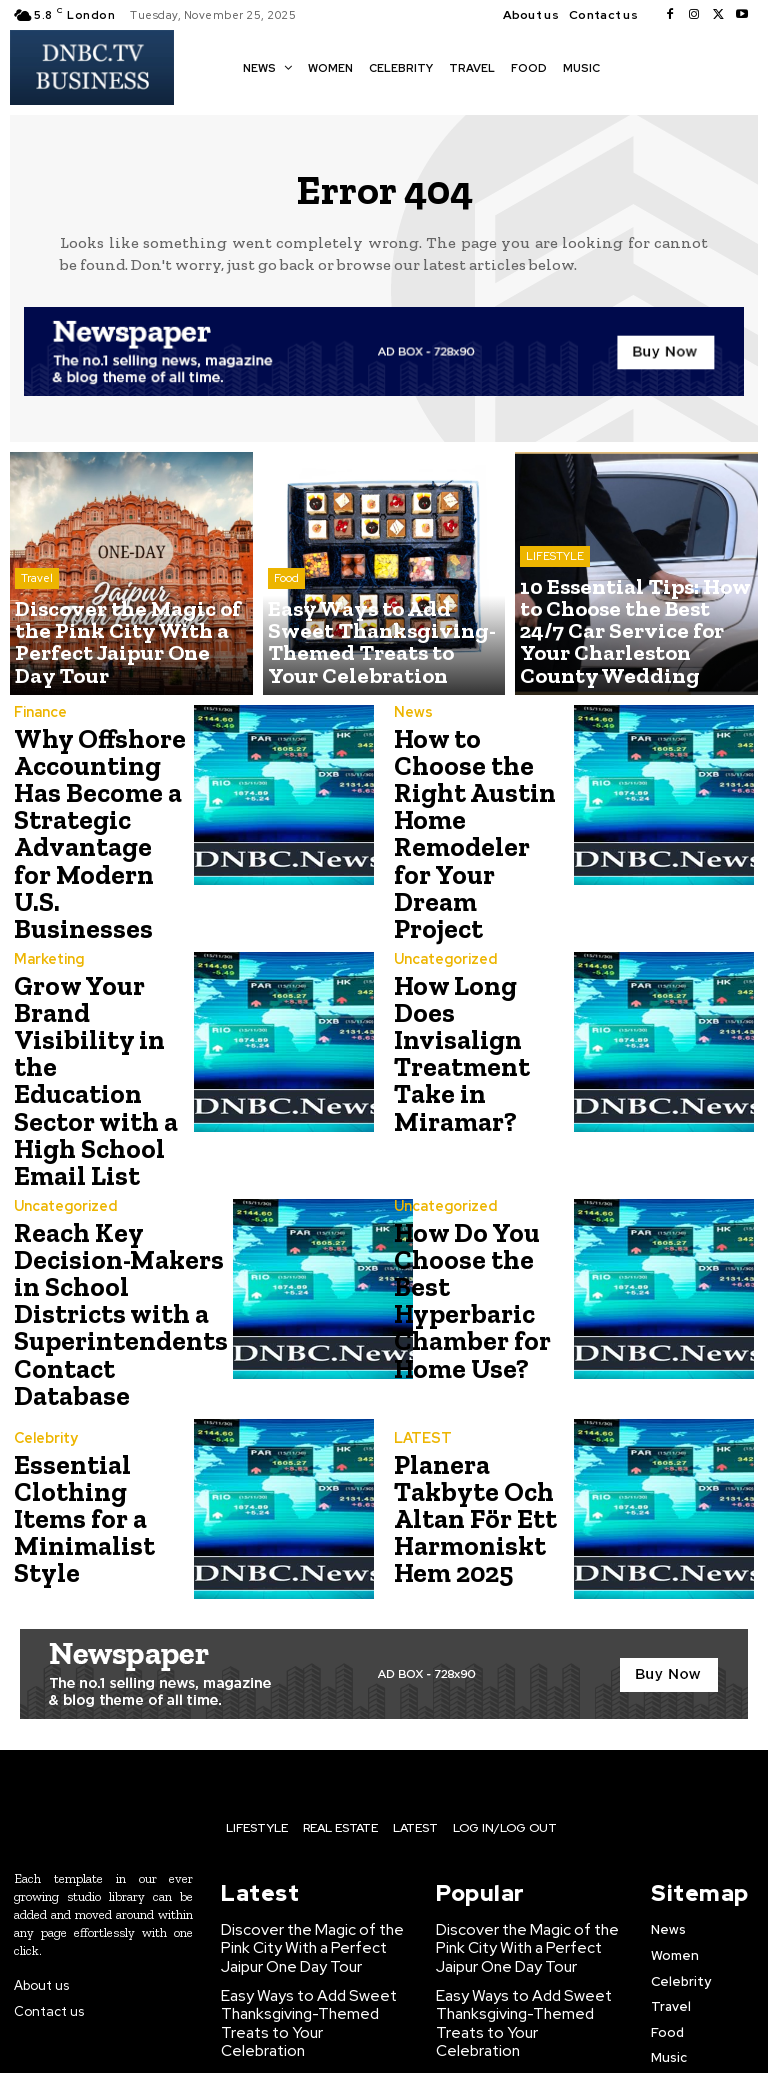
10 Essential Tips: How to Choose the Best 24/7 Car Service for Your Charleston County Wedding (307, 1949)
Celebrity (45, 1324)
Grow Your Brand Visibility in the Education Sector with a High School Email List (93, 1005)
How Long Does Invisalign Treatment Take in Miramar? (478, 1002)
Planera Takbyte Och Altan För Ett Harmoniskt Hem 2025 (466, 1396)
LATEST (420, 1324)
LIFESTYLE (555, 604)
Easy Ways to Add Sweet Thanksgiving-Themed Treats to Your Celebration (304, 1881)
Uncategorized (444, 930)
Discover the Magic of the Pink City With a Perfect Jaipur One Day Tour (302, 1822)
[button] (626, 66)
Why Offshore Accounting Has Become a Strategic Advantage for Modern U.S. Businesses (94, 808)
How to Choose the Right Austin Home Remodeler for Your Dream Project (476, 805)
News (412, 721)
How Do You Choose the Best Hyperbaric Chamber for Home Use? (463, 1199)
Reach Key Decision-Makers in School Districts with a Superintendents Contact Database (109, 1202)
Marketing (47, 909)
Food (286, 620)
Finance (39, 712)
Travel (37, 620)
